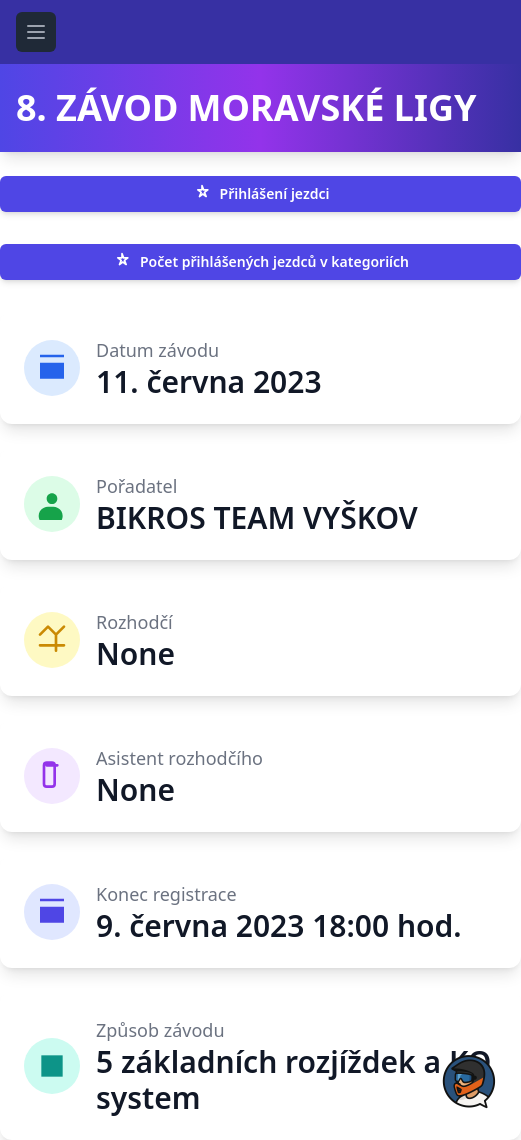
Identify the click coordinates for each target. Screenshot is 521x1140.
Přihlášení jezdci (261, 194)
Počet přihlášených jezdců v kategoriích (260, 262)
